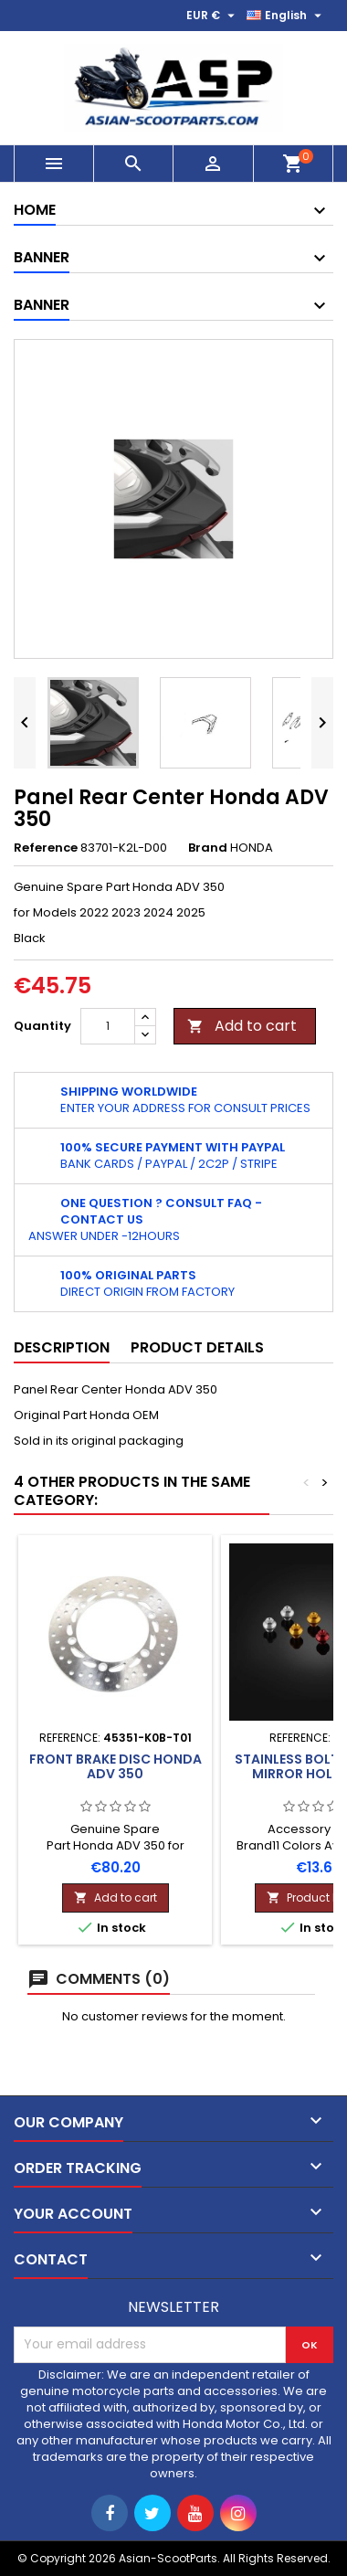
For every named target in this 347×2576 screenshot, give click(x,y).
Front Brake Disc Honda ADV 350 (115, 1766)
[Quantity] (107, 1026)
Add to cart (242, 1025)
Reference (46, 848)
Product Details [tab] (197, 1347)
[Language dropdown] (286, 15)
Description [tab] (62, 1347)
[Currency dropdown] (212, 15)
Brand (207, 848)
